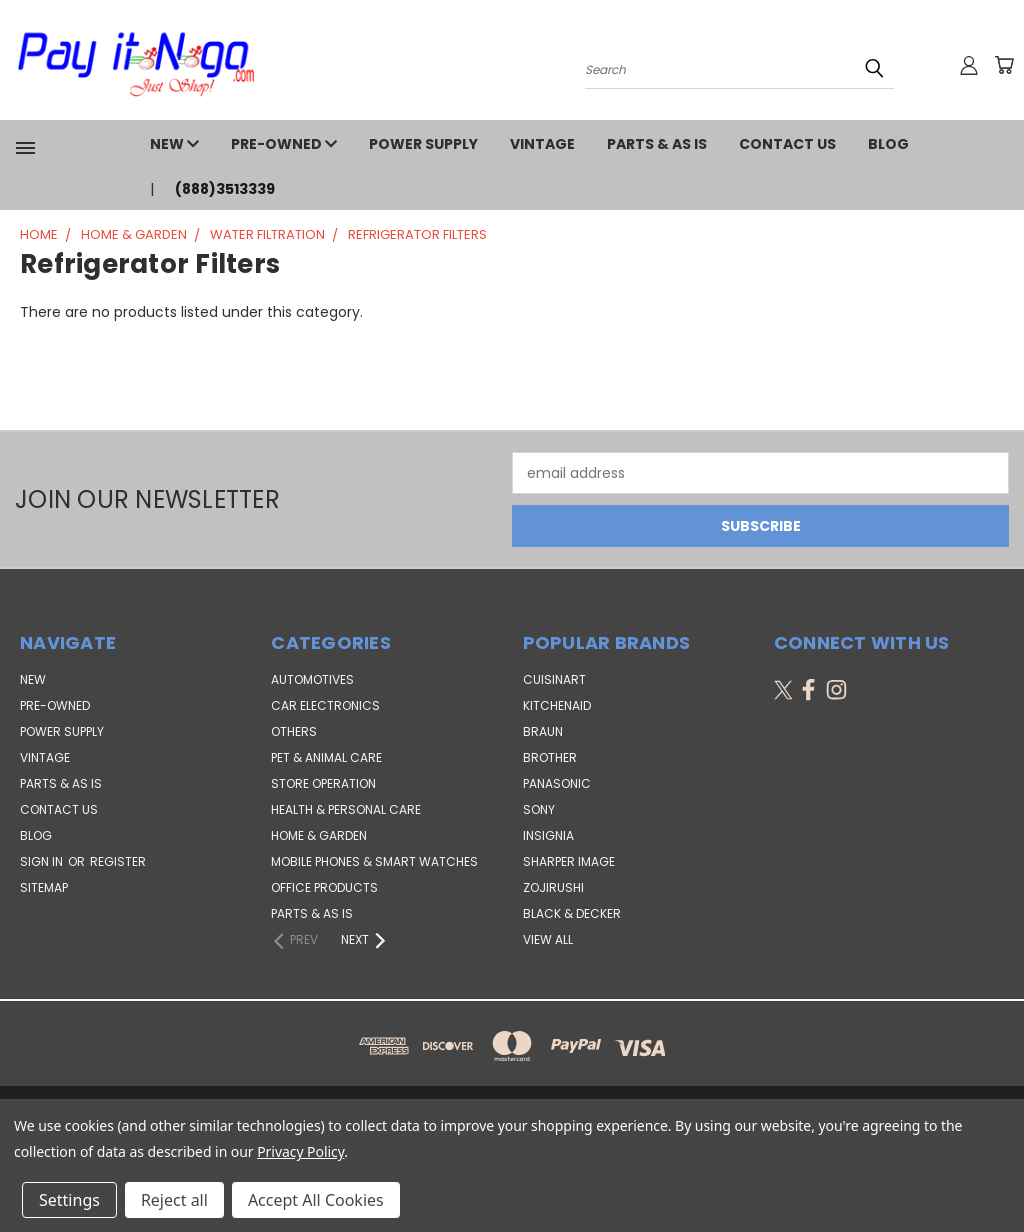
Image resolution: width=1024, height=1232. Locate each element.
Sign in (43, 861)
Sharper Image (569, 861)
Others (294, 731)
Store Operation (323, 783)
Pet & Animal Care (326, 757)
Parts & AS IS (312, 913)
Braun (543, 731)
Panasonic (557, 783)
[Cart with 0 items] (1004, 65)
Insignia (548, 835)
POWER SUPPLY (423, 144)
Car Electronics (325, 705)
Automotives (312, 679)
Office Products (324, 887)
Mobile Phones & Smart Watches (374, 861)
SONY (539, 809)
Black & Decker (572, 913)
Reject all (174, 1200)
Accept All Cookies (316, 1200)
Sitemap (44, 887)
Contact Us (787, 144)
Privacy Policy (300, 1151)
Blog (888, 144)
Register (118, 861)
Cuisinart (554, 679)
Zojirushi (553, 887)
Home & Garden (319, 835)
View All (548, 939)
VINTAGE (542, 144)
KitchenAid (557, 705)
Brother (550, 757)
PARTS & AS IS (657, 144)
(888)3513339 (225, 189)
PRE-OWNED (284, 144)
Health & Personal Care (346, 809)
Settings (69, 1200)
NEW (174, 144)
